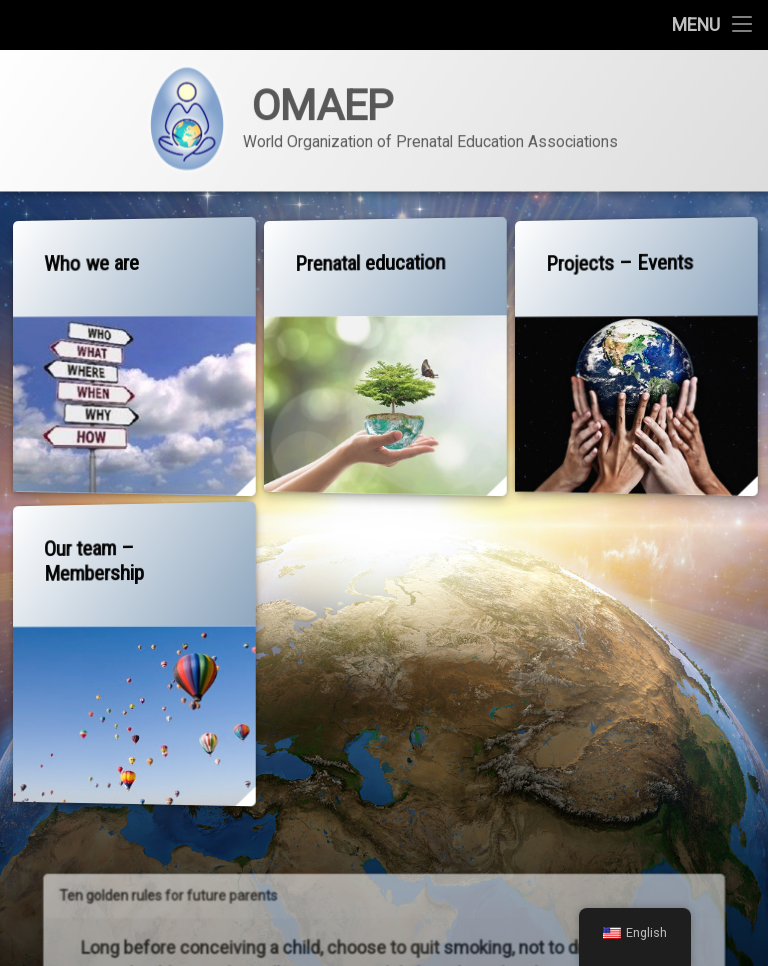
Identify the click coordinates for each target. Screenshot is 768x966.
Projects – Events (617, 262)
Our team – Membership (93, 559)
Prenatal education (368, 262)
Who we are (91, 261)
